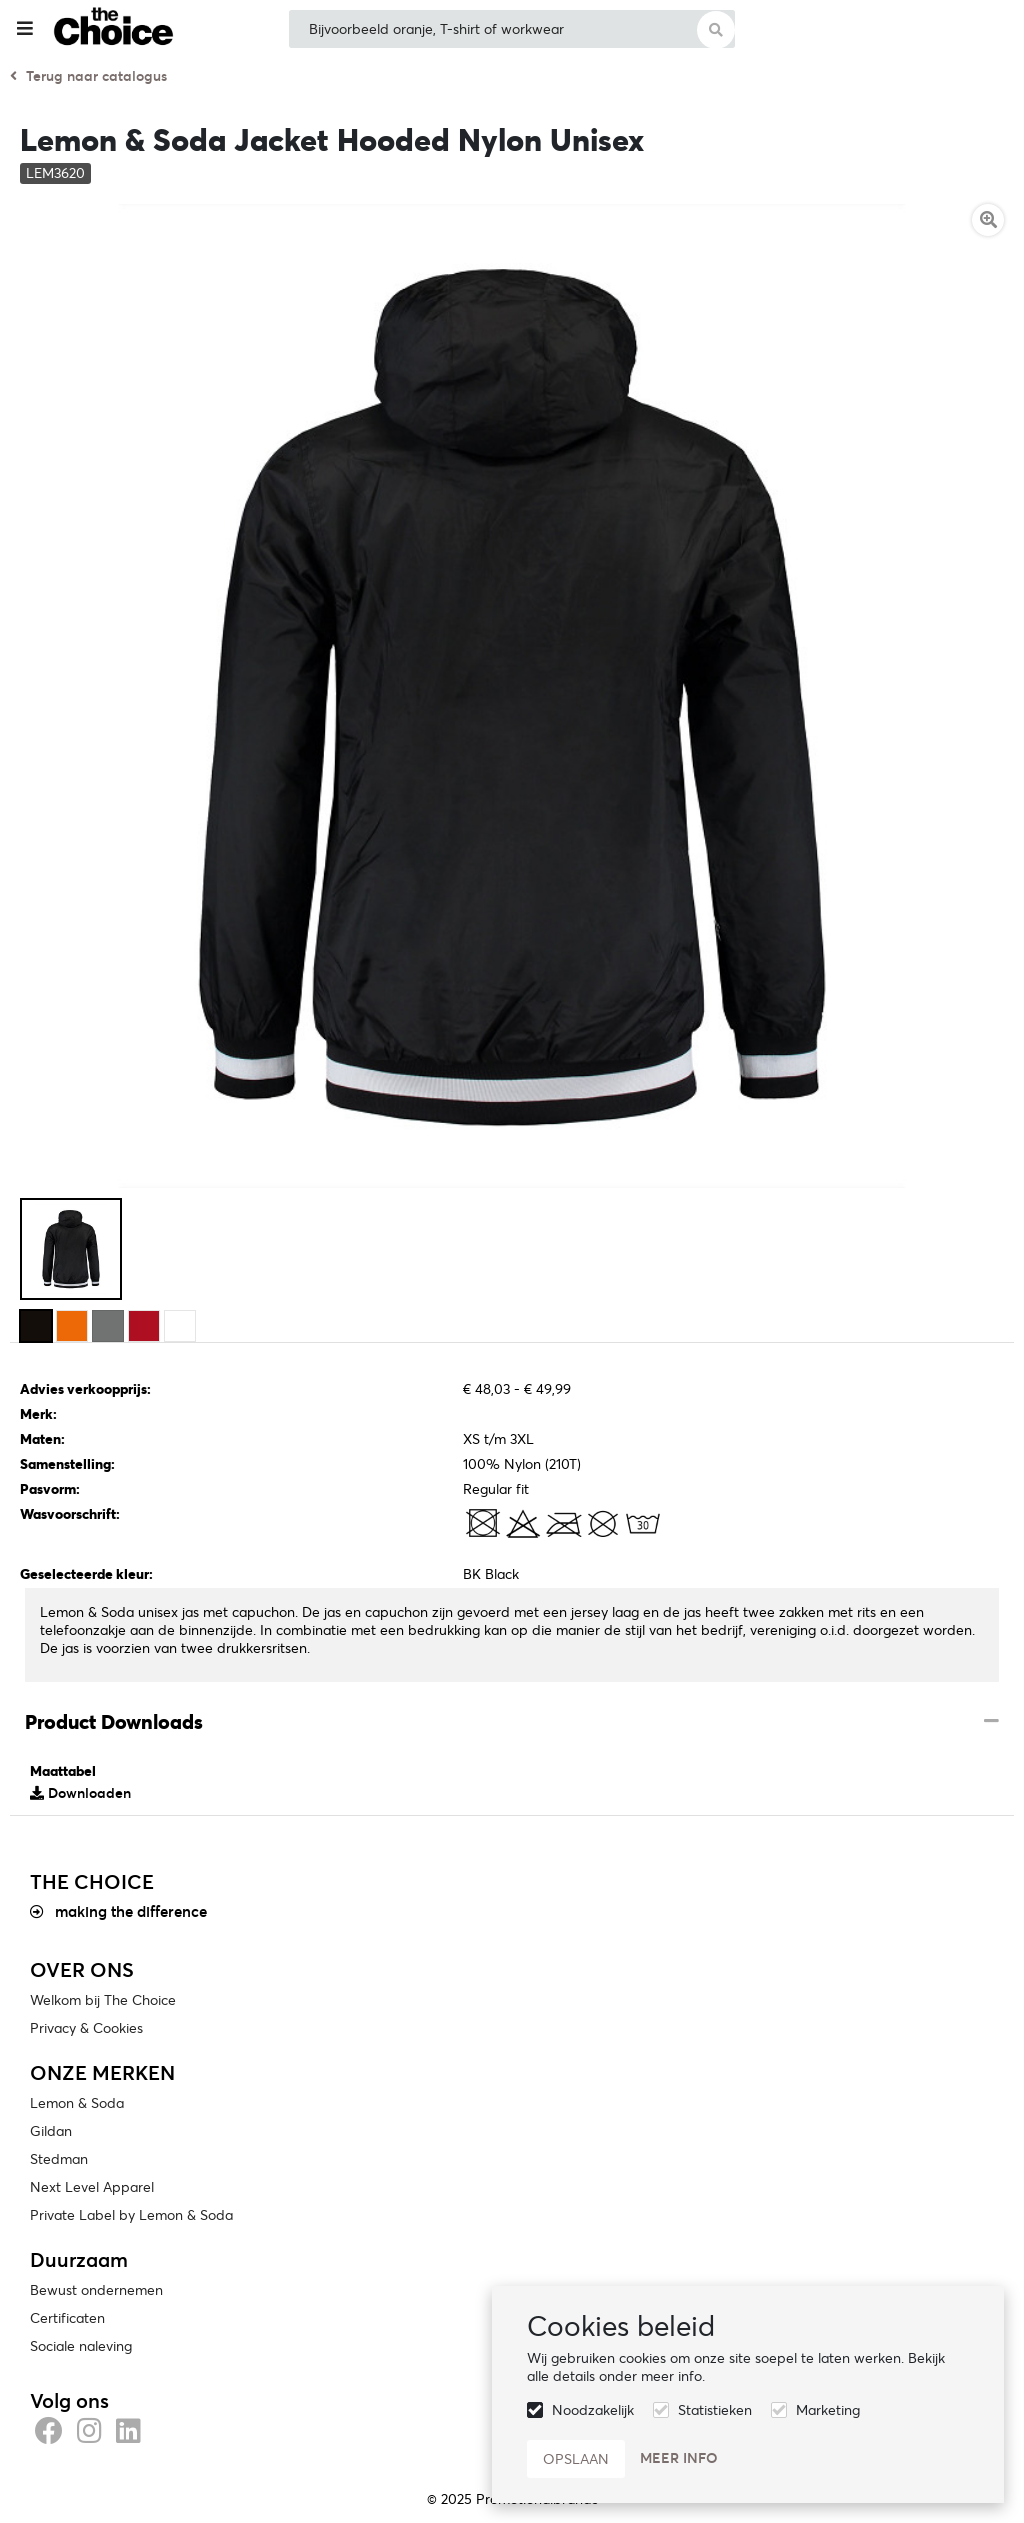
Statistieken (715, 2410)
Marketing (828, 2410)
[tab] (512, 1723)
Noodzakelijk (593, 2410)
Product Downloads (114, 1722)
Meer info (679, 2458)
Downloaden (80, 1793)
